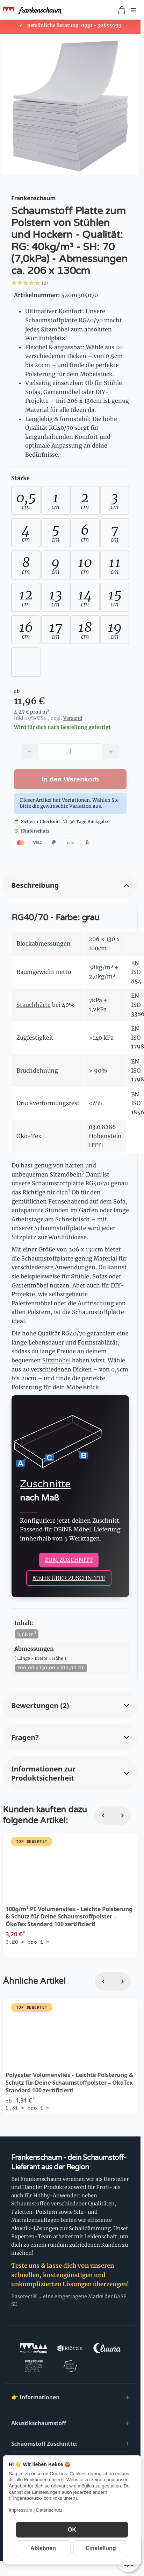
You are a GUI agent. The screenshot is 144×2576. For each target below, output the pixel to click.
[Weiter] (122, 1815)
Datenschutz (49, 2510)
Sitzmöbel (55, 329)
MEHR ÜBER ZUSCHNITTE (69, 1577)
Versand (72, 718)
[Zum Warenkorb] (121, 10)
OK (72, 2530)
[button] (67, 283)
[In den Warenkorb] (70, 779)
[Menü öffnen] (133, 10)
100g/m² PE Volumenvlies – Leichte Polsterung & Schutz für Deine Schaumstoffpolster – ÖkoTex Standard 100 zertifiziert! (69, 1916)
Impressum (20, 2510)
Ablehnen (43, 2548)
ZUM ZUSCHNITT (69, 1559)
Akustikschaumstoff (38, 2423)
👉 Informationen (35, 2397)
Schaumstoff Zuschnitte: (44, 2444)
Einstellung (101, 2548)
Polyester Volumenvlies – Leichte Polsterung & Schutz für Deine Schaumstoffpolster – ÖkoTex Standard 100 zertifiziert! (69, 2082)
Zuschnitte (45, 1484)
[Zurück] (104, 1815)
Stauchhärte (33, 1004)
